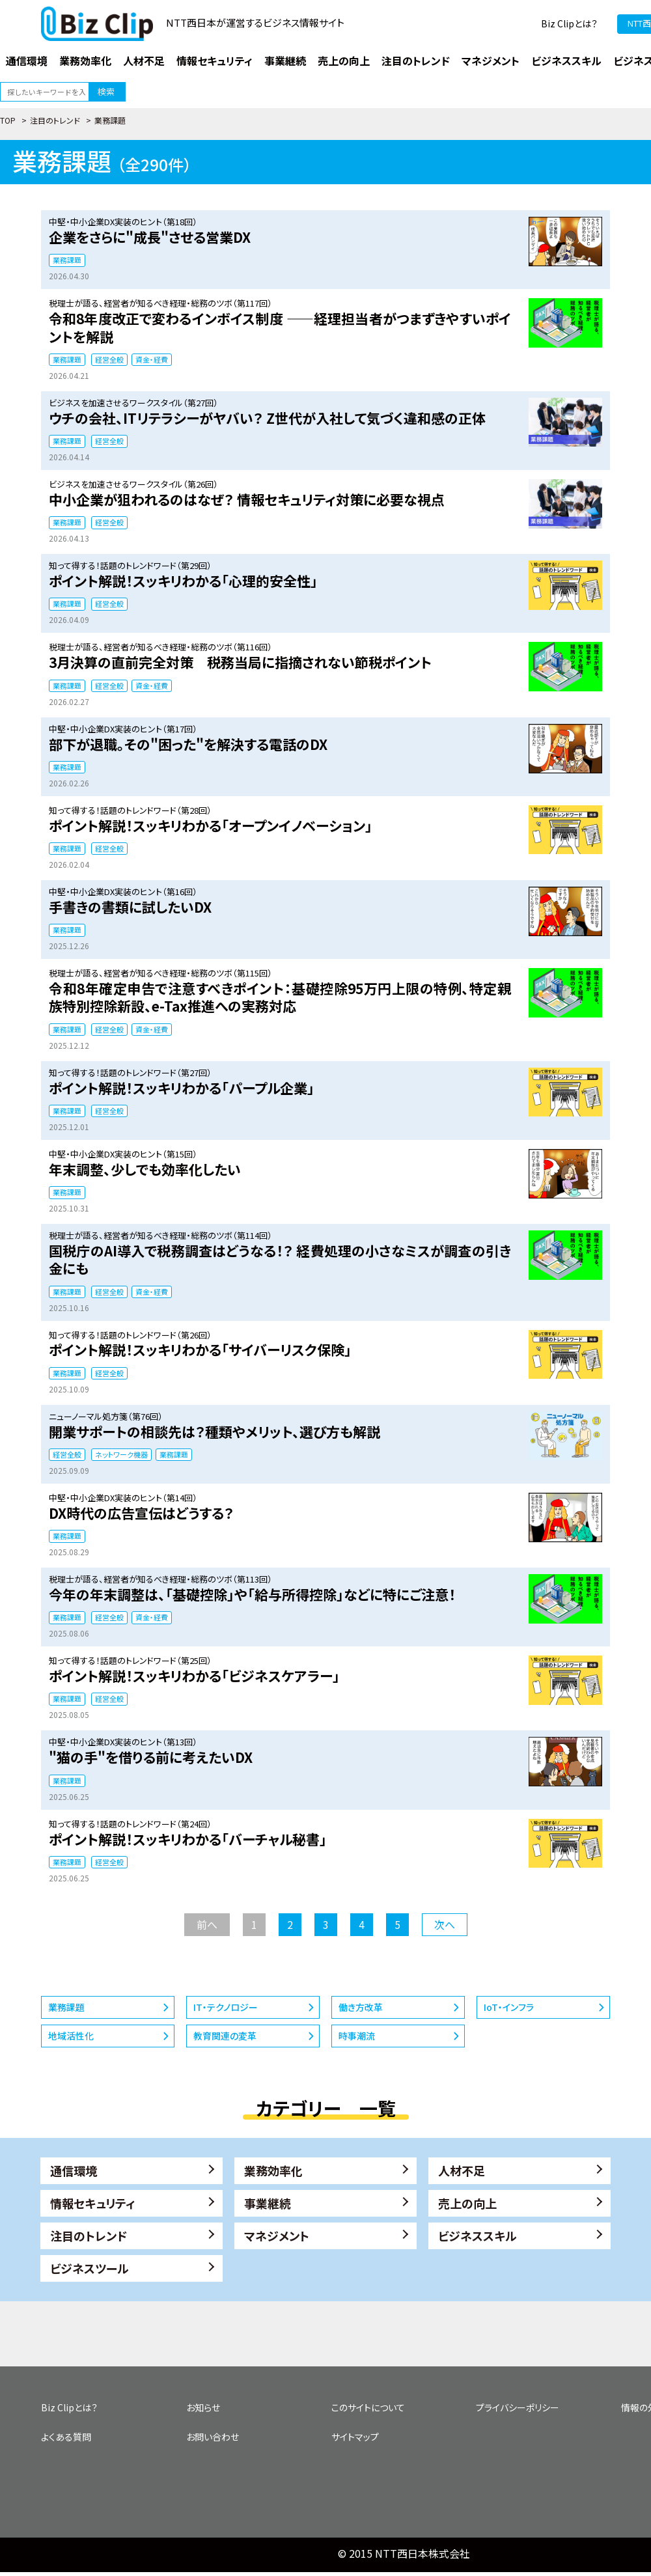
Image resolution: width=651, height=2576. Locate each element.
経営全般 (109, 359)
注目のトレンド (55, 120)
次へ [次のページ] (444, 1924)
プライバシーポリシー (517, 2407)
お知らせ (203, 2407)
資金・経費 (151, 359)
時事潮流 (357, 2035)
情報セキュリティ (92, 2203)
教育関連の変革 (224, 2035)
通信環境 (73, 2170)
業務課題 (67, 260)
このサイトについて (368, 2407)
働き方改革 (361, 2007)
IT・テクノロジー (225, 2007)
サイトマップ (355, 2436)
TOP (8, 120)
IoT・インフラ (509, 2007)
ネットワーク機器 (121, 1454)
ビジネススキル (477, 2235)
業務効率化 (273, 2170)
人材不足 (461, 2170)
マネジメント (276, 2235)
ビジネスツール (89, 2268)
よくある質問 (66, 2436)
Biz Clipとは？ (569, 23)
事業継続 (267, 2203)
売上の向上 (467, 2203)
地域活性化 (71, 2035)
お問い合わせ (212, 2436)
